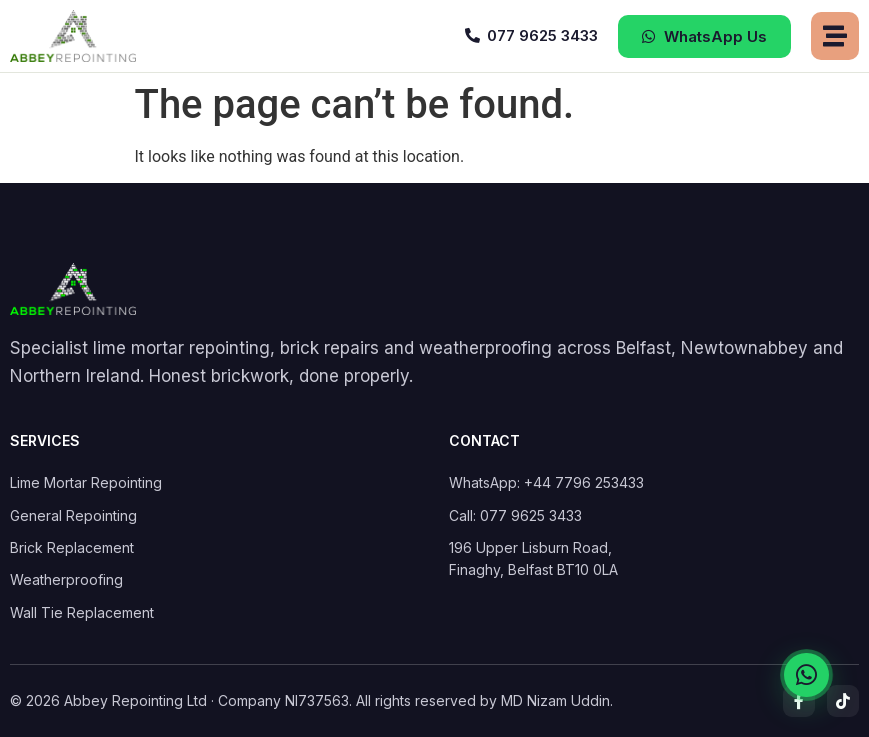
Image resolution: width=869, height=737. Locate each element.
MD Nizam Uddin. (557, 700)
